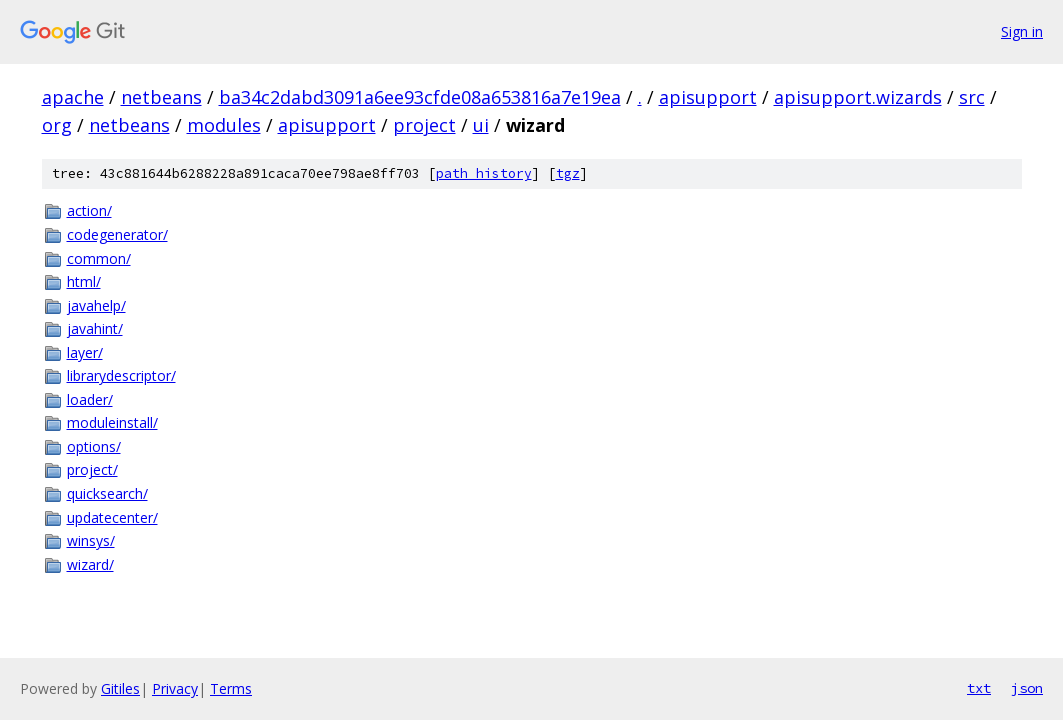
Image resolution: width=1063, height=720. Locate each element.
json (1027, 688)
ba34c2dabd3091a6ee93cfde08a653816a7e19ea (420, 97)
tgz (568, 173)
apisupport (708, 97)
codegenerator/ (117, 234)
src (972, 97)
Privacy (175, 688)
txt (979, 688)
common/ (99, 258)
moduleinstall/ (112, 422)
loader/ (90, 399)
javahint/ (95, 328)
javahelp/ (96, 305)
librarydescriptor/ (121, 375)
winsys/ (91, 540)
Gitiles (120, 688)
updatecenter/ (112, 517)
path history (484, 173)
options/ (94, 446)
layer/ (85, 352)
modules (224, 125)
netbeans (161, 97)
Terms (231, 688)
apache (73, 97)
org (57, 125)
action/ (89, 210)
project (424, 125)
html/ (84, 281)
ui (481, 125)
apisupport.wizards (858, 97)
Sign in (1022, 31)
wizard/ (90, 564)
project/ (92, 469)
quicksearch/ (107, 493)
